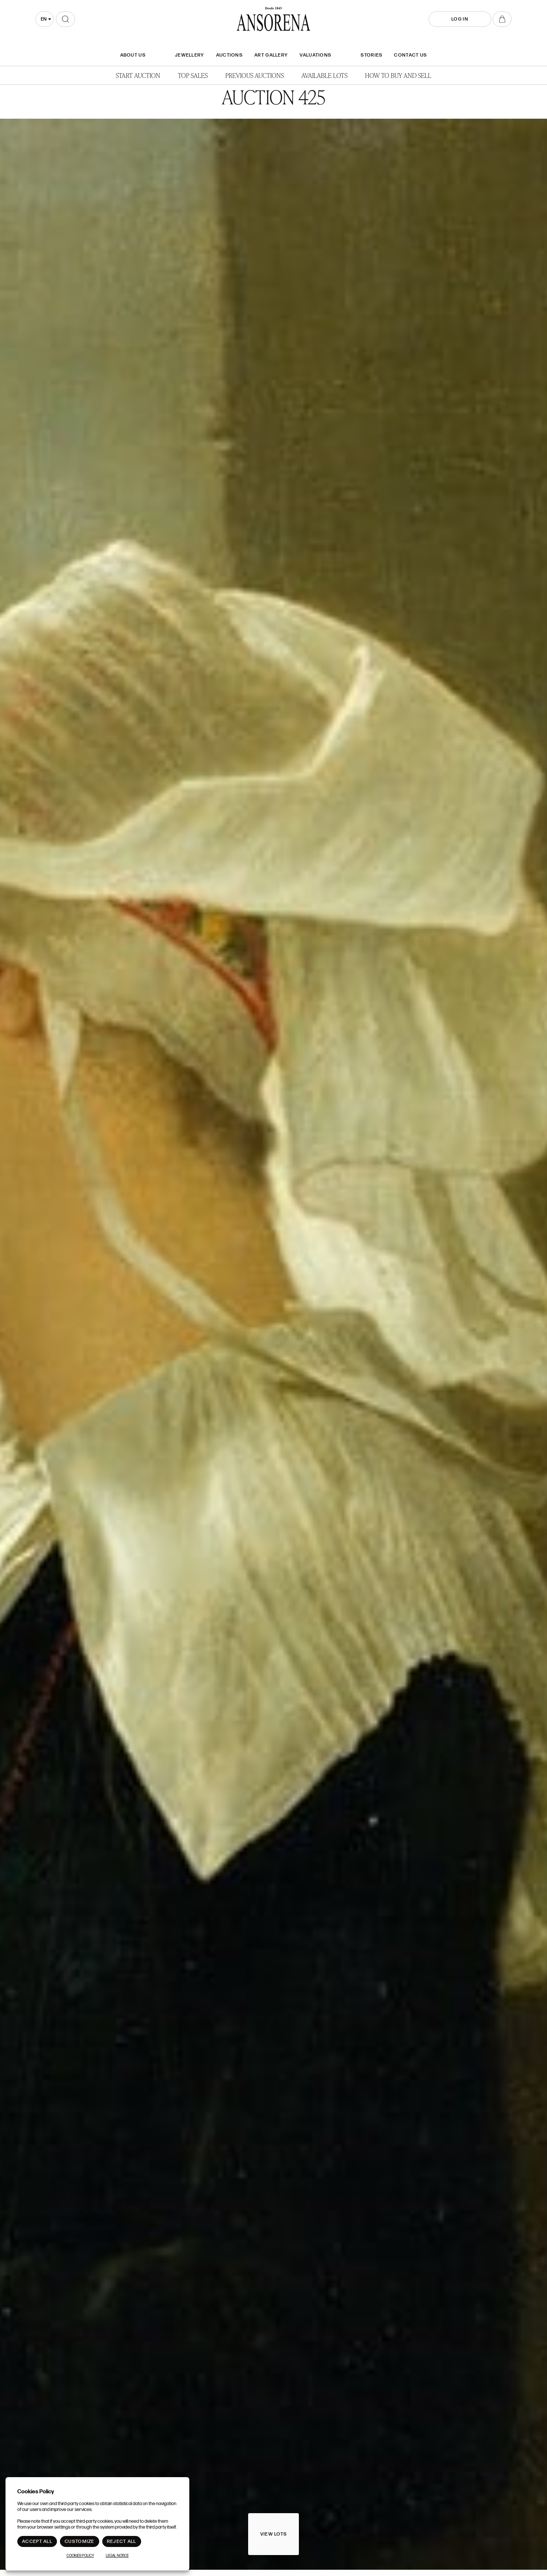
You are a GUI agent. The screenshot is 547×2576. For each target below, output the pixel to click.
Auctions (229, 55)
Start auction (138, 75)
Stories (371, 55)
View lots (273, 2534)
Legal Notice (117, 2556)
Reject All (121, 2541)
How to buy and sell (398, 75)
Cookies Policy (80, 2556)
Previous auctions (254, 75)
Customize (79, 2541)
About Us (133, 55)
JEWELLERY (189, 55)
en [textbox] (44, 19)
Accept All (37, 2541)
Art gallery (271, 55)
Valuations (315, 55)
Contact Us (410, 55)
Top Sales (193, 75)
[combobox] (44, 19)
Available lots (324, 75)
